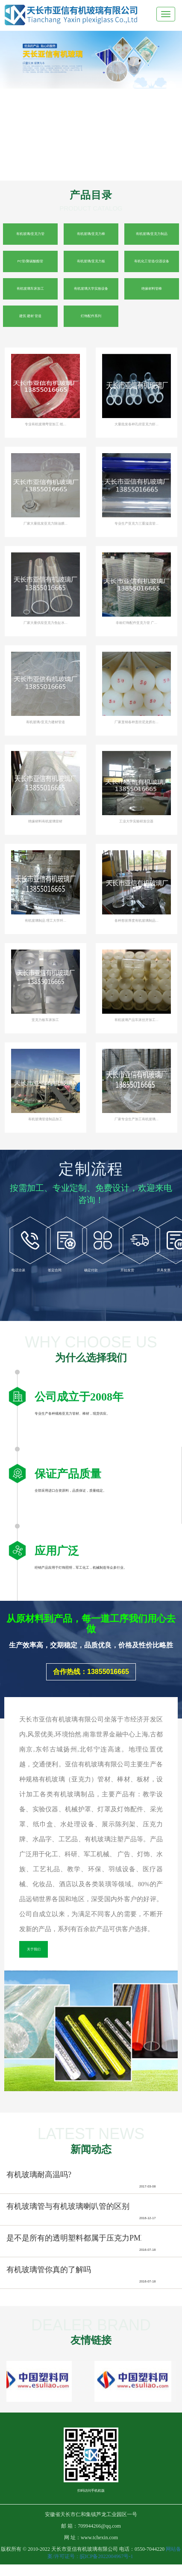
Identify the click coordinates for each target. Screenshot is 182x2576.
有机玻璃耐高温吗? (38, 2174)
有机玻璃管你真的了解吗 (48, 2269)
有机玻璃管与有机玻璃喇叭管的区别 (67, 2206)
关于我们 (34, 1949)
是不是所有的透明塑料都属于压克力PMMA (79, 2238)
